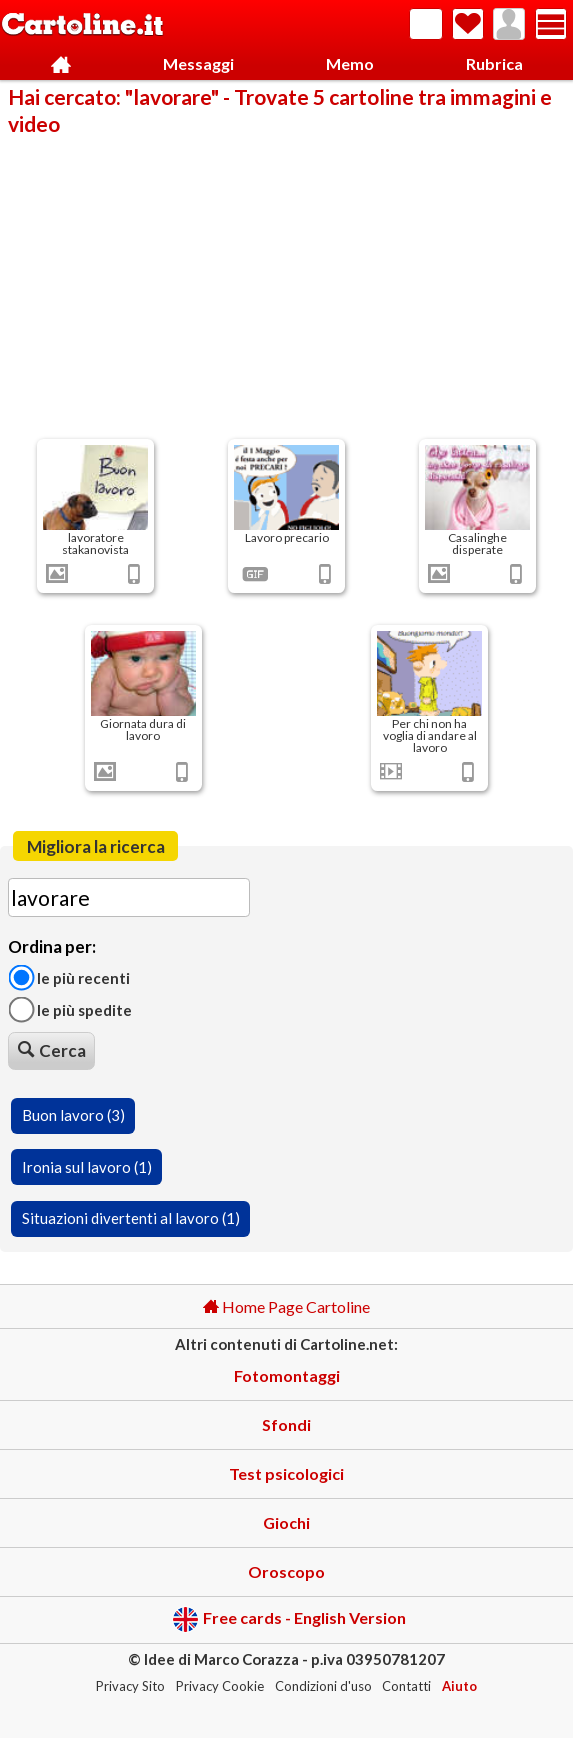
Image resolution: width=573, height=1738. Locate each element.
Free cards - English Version (289, 1619)
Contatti (406, 1686)
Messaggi (198, 63)
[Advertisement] (286, 286)
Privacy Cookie (220, 1686)
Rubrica (494, 63)
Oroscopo (286, 1571)
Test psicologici (286, 1473)
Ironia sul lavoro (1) (87, 1167)
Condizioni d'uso (323, 1686)
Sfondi (286, 1424)
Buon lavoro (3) (73, 1115)
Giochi (286, 1522)
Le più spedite (70, 1009)
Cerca (52, 1050)
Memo (350, 63)
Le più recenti (69, 977)
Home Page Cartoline (286, 1306)
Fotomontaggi (287, 1375)
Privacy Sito (130, 1686)
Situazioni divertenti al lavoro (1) (131, 1218)
